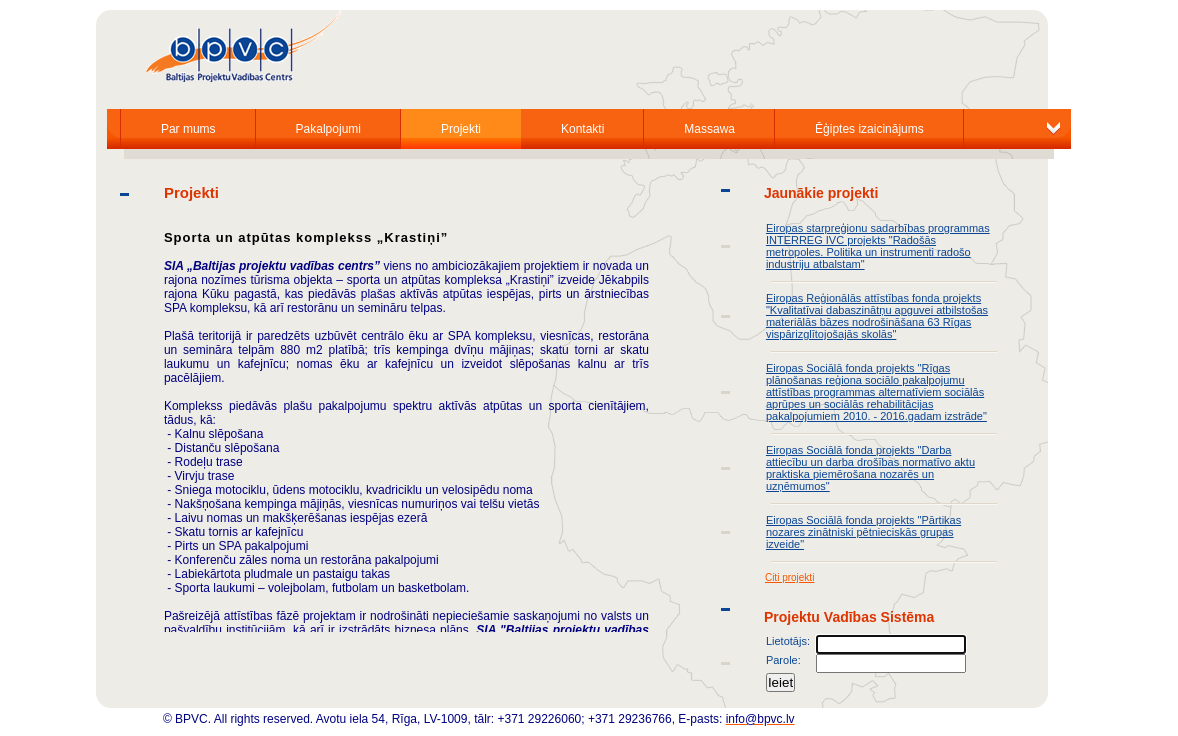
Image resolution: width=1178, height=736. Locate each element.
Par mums (188, 129)
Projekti (461, 129)
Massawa (709, 129)
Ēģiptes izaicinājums (869, 129)
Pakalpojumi (328, 129)
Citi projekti (789, 577)
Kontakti (582, 129)
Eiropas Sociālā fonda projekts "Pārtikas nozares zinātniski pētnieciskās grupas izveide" (863, 532)
